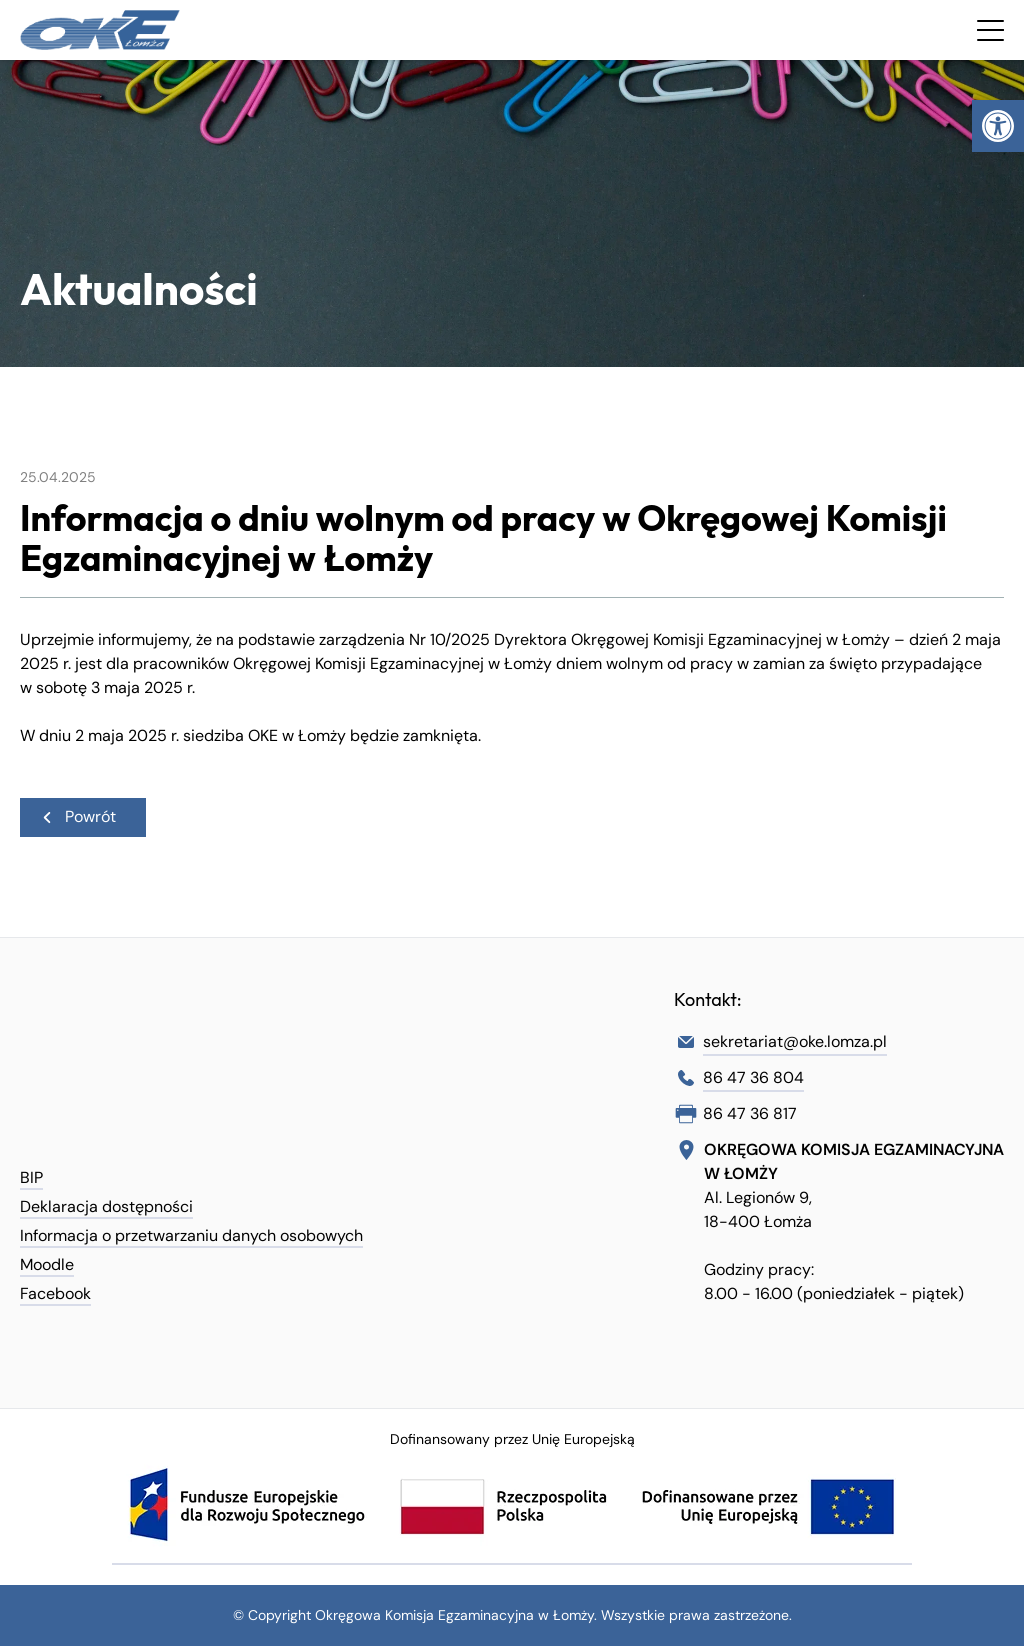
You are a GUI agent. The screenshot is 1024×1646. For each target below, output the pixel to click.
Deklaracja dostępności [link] (106, 1206)
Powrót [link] (78, 816)
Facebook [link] (55, 1293)
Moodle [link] (47, 1264)
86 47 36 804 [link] (753, 1077)
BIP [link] (31, 1177)
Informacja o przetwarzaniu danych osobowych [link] (191, 1235)
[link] (998, 126)
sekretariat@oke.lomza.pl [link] (795, 1041)
